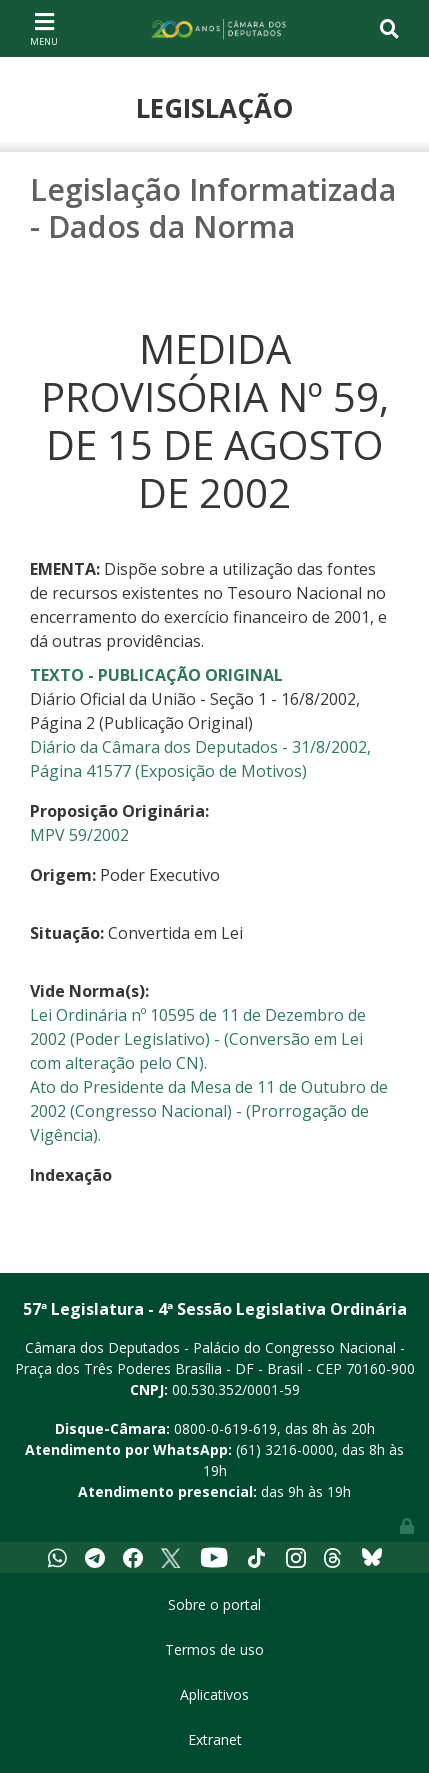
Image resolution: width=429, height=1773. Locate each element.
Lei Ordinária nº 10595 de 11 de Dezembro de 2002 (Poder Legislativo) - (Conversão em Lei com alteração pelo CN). (198, 1039)
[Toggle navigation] (44, 28)
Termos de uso (214, 1649)
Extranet (215, 1739)
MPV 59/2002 (79, 835)
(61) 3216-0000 (285, 1449)
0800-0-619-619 (225, 1428)
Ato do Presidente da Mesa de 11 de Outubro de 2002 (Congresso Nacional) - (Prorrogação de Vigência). (209, 1111)
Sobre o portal (214, 1604)
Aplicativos (214, 1694)
